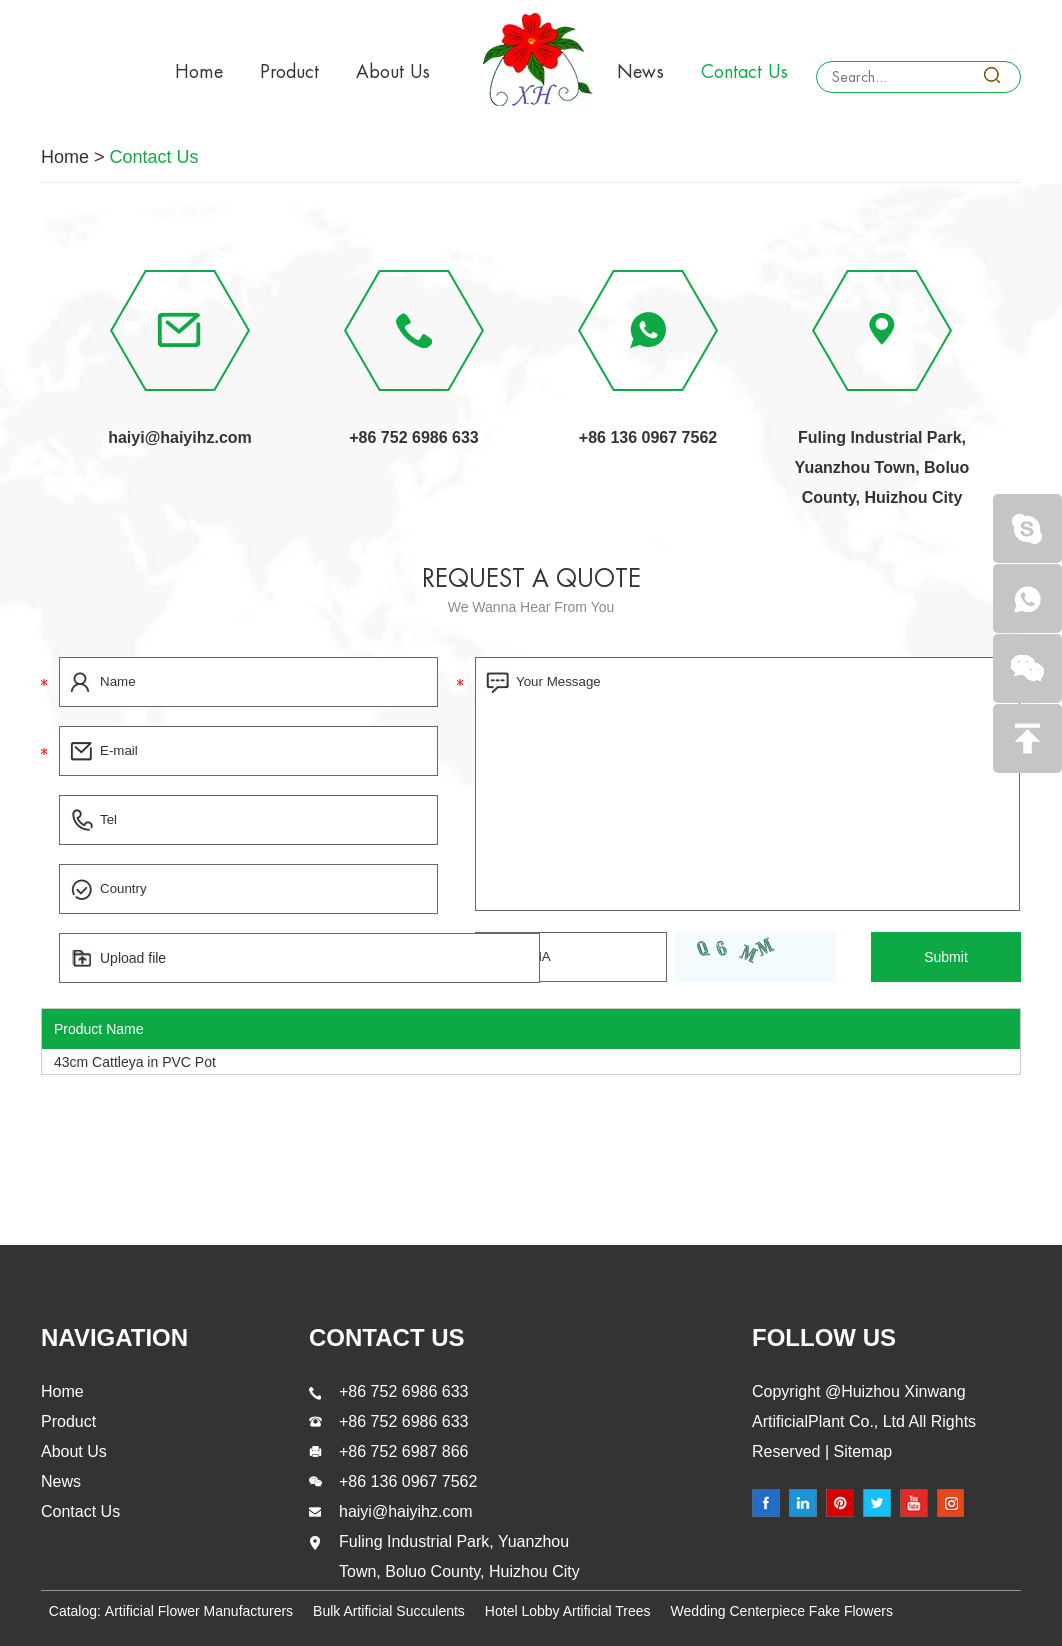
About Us (393, 72)
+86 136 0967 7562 (648, 437)
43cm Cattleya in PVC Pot (135, 1062)
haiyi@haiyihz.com (180, 437)
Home (199, 72)
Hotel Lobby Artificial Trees (568, 1611)
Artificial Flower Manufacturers (199, 1611)
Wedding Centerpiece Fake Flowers (782, 1611)
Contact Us (744, 72)
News (640, 72)
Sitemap (860, 1451)
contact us (387, 1337)
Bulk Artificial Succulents (389, 1611)
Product (289, 72)
